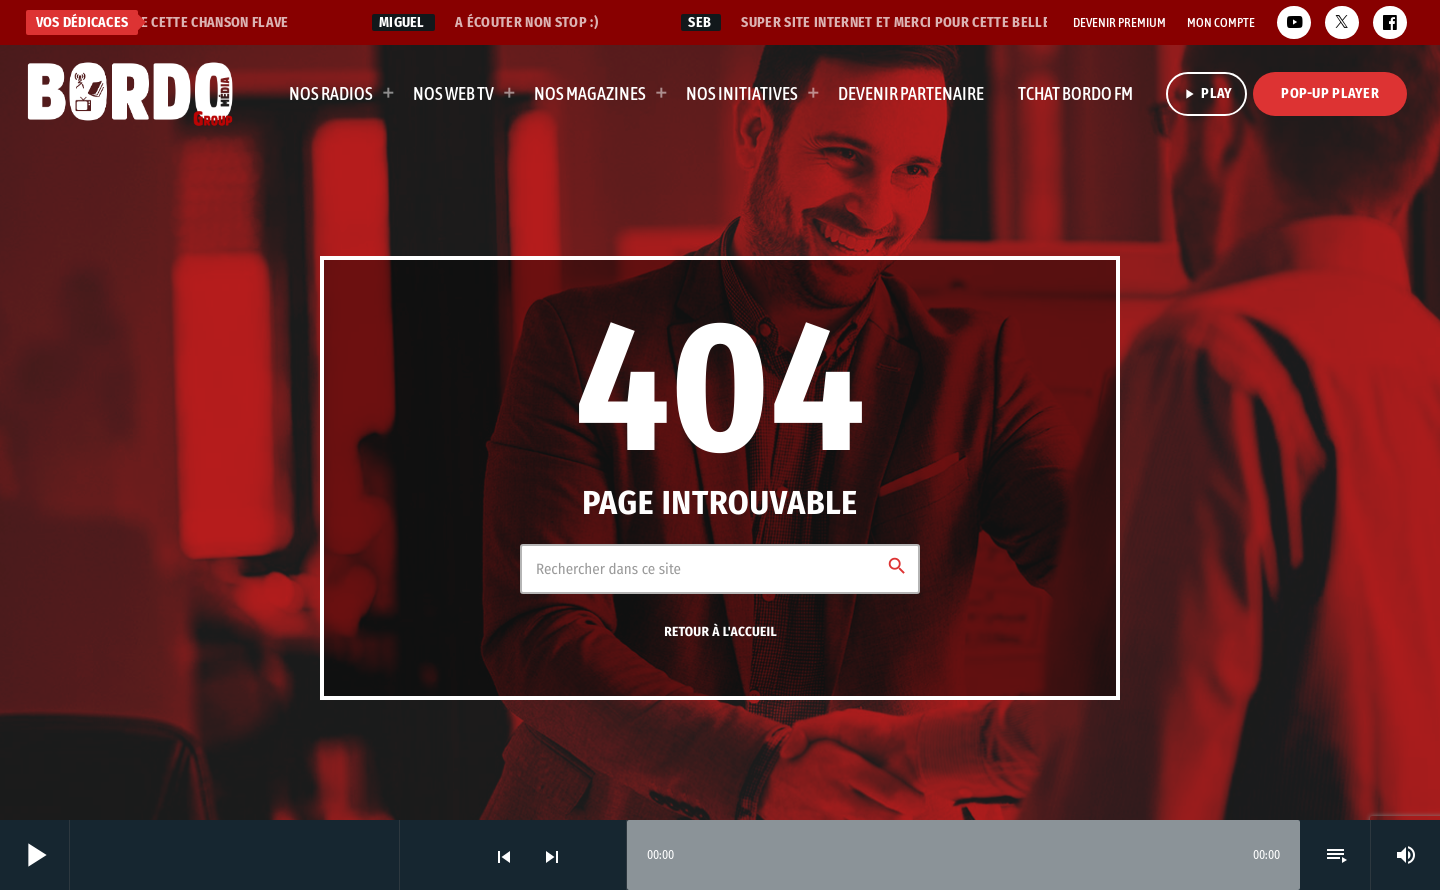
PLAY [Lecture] (1206, 93)
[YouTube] (1294, 22)
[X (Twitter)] (1342, 22)
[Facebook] (1390, 22)
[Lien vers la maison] (130, 94)
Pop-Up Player (1330, 93)
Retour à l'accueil (720, 632)
